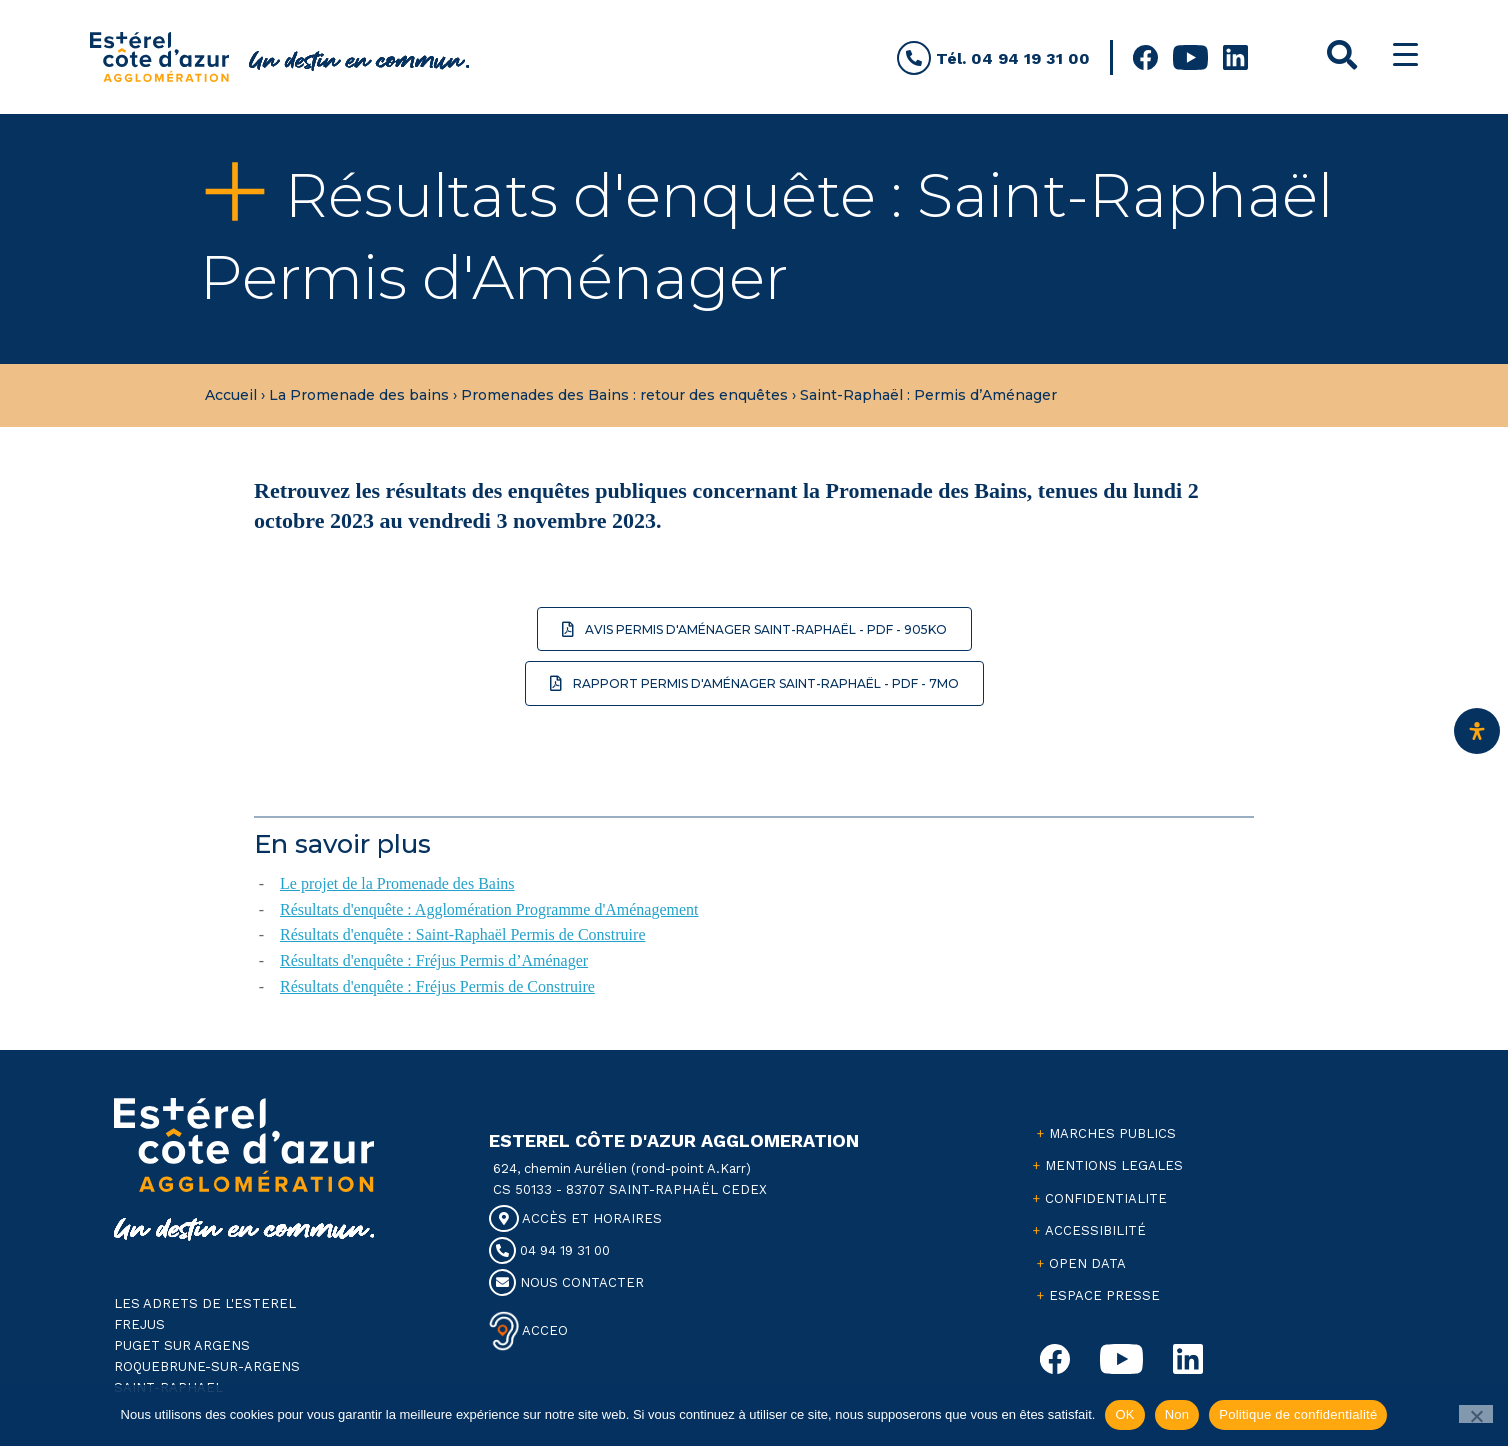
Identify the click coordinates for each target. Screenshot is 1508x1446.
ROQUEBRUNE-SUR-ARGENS (207, 1366)
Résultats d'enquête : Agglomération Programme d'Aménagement (489, 909)
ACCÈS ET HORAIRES (575, 1218)
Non (1177, 1414)
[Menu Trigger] (1405, 54)
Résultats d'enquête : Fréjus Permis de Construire (437, 986)
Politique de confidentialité (1298, 1414)
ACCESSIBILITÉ (1095, 1230)
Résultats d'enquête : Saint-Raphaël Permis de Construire (462, 934)
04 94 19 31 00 (549, 1250)
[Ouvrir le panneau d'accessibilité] (1477, 731)
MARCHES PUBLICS (1112, 1133)
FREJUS (139, 1324)
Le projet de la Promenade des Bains (397, 883)
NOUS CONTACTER (566, 1282)
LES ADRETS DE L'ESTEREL (205, 1303)
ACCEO (543, 1329)
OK (1124, 1414)
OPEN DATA (1087, 1263)
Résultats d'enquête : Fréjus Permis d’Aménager (434, 960)
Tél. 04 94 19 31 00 (993, 58)
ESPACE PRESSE (1104, 1295)
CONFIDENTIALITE (1106, 1198)
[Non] (1476, 1414)
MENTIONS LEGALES (1114, 1165)
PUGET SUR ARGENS (182, 1345)
